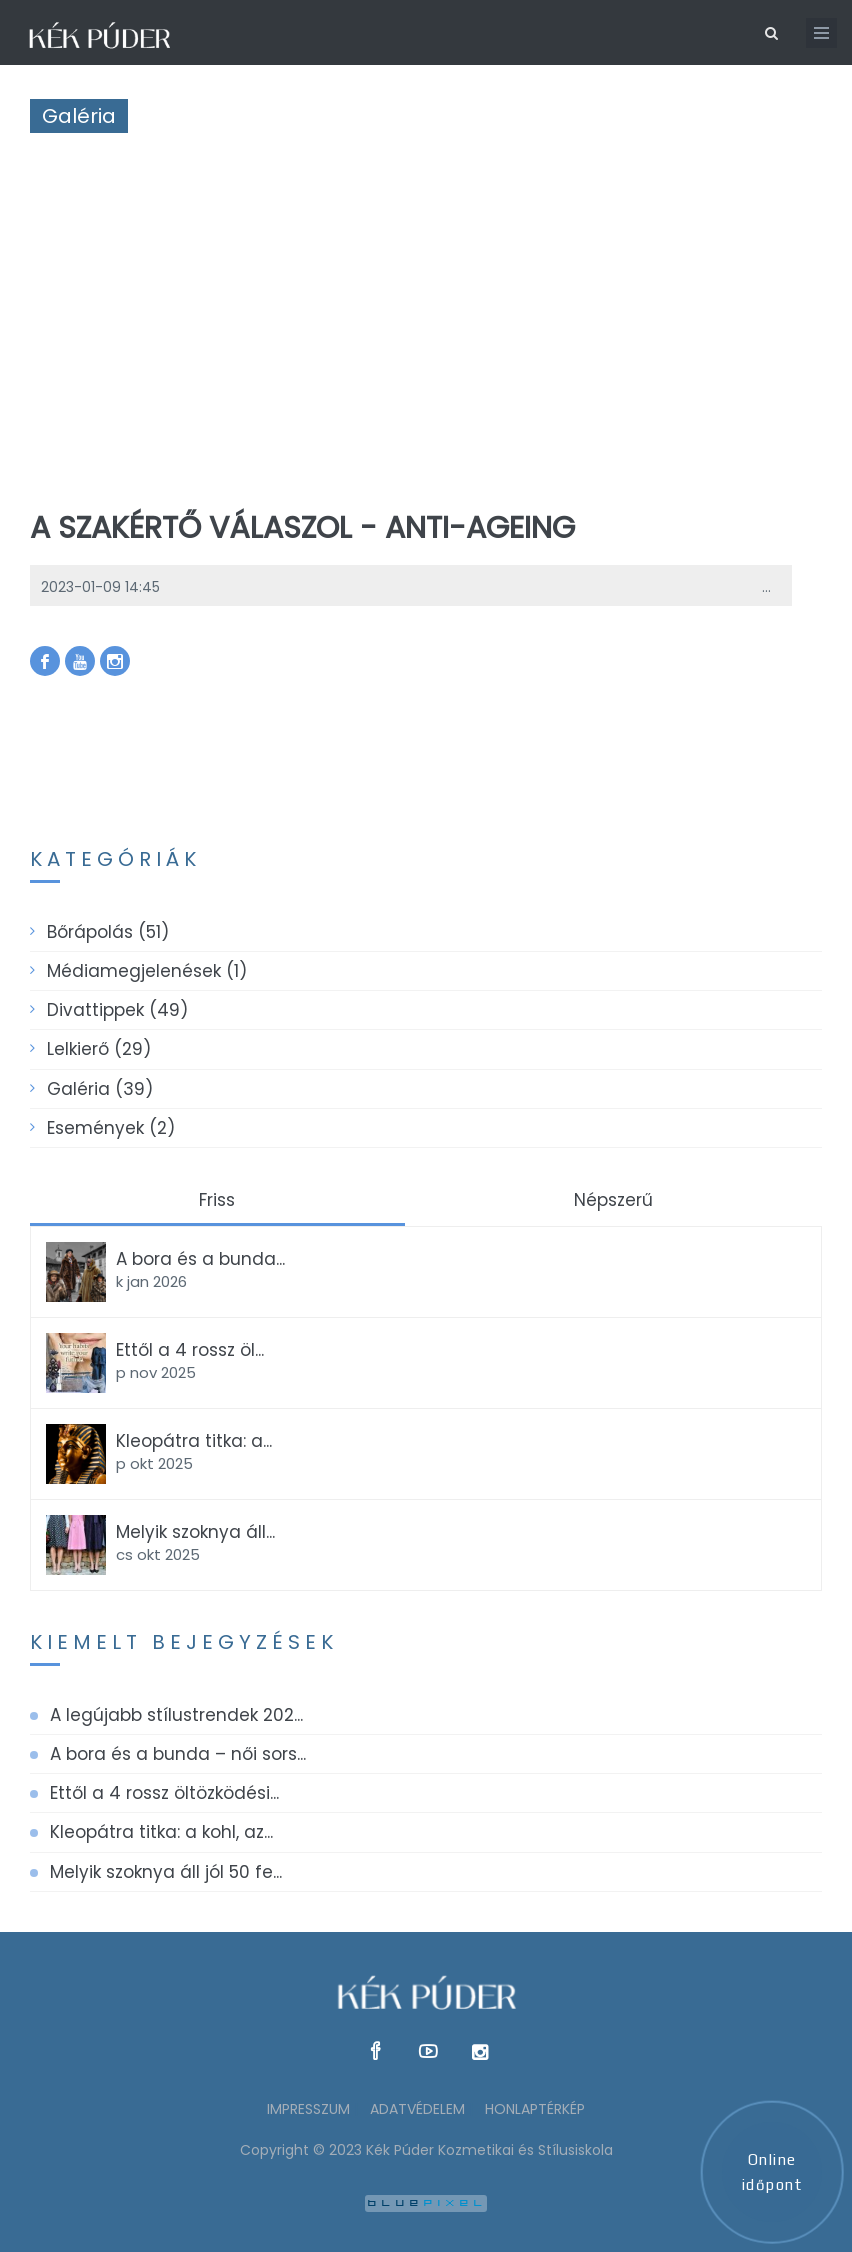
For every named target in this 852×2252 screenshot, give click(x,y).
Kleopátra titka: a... (194, 1441)
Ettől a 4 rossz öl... (190, 1350)
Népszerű (613, 1200)
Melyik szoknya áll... (195, 1532)
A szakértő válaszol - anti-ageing (302, 528)
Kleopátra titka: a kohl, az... (161, 1832)
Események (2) (111, 1128)
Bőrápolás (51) (108, 932)
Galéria (79, 116)
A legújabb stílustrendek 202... (176, 1715)
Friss (217, 1200)
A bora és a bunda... (200, 1259)
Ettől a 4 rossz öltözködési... (164, 1793)
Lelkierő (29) (99, 1049)
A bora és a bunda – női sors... (178, 1754)
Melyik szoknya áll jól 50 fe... (166, 1872)
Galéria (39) (100, 1089)
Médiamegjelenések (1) (147, 971)
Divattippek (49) (117, 1010)
